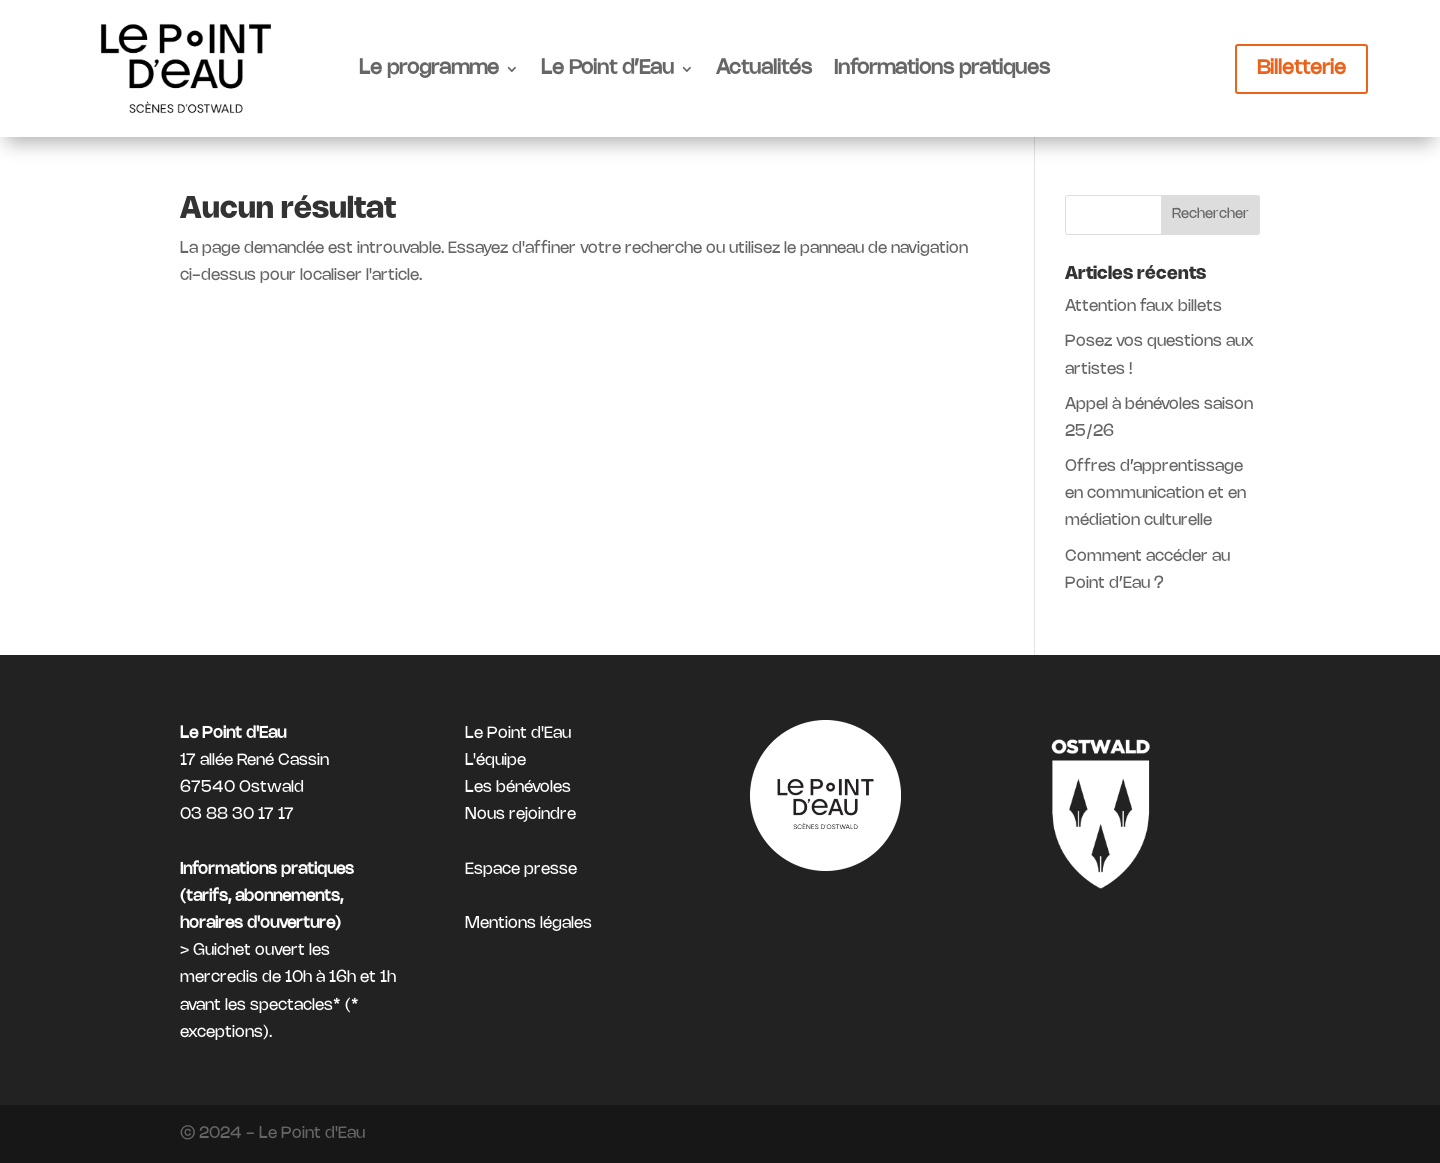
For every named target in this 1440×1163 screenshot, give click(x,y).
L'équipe (495, 760)
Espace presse (521, 869)
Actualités (764, 68)
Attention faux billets (1143, 306)
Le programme (429, 68)
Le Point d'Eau (518, 733)
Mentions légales (528, 923)
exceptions (221, 1032)
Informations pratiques (942, 68)
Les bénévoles (518, 787)
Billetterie (1301, 68)
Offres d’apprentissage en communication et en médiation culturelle (1155, 493)
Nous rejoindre (520, 814)
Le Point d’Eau (607, 68)
